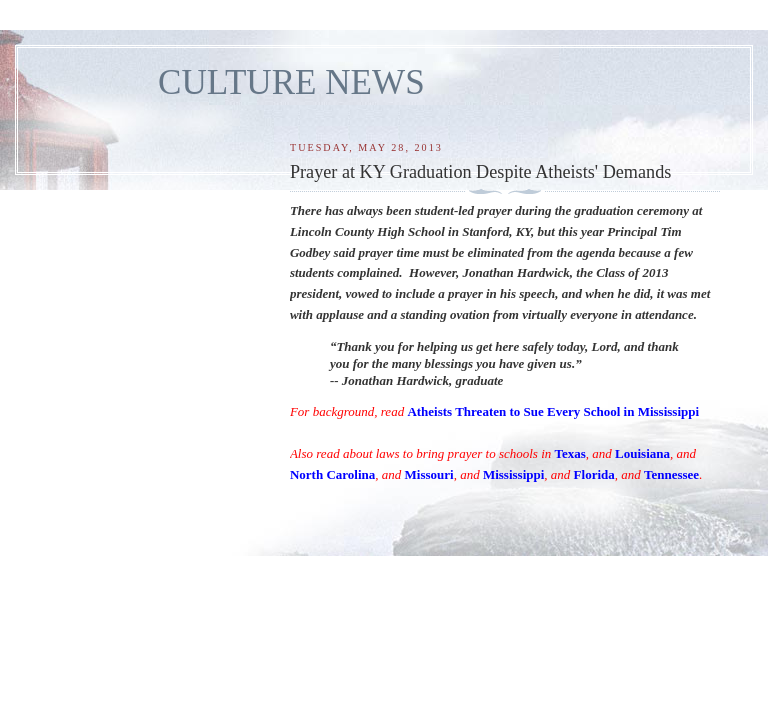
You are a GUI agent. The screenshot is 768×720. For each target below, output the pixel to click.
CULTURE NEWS (291, 82)
